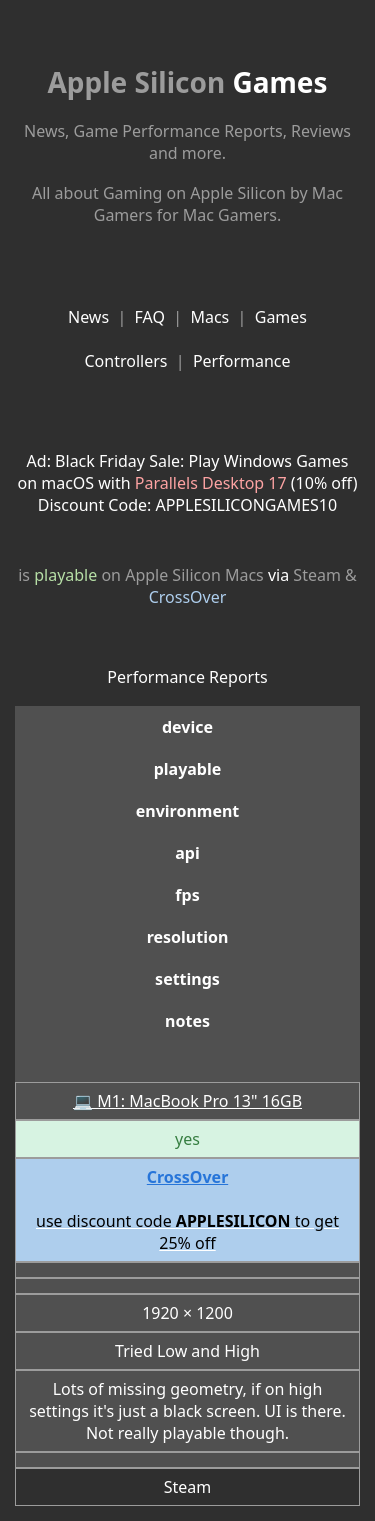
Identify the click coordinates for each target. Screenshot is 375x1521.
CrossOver (188, 597)
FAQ (150, 317)
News (88, 317)
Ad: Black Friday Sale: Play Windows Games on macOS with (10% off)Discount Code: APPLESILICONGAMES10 (188, 483)
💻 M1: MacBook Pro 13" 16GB (187, 1101)
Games (187, 82)
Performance (242, 361)
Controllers (125, 361)
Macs (209, 317)
